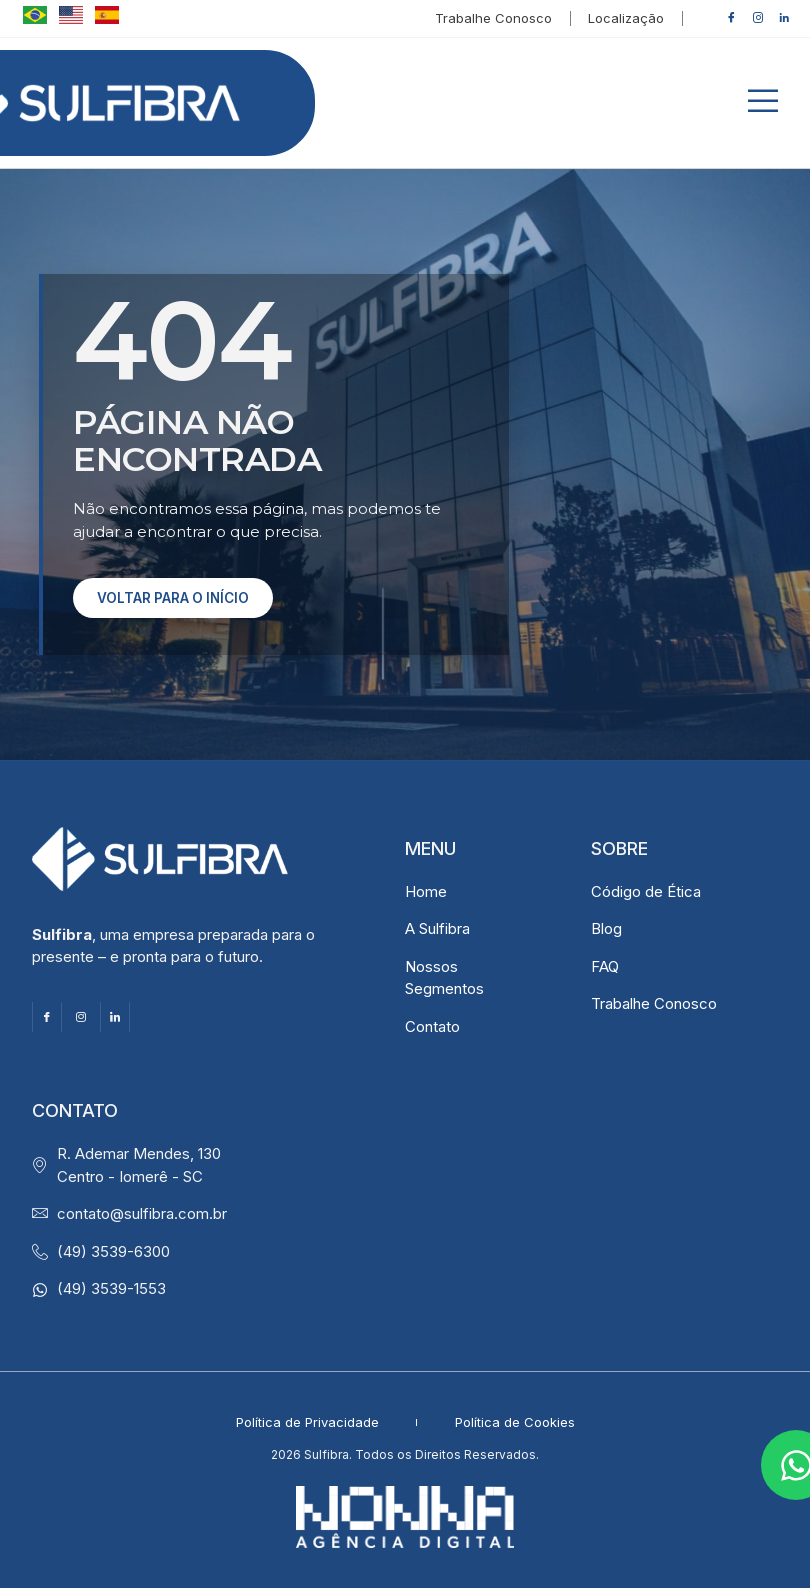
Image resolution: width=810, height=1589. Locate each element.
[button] (763, 103)
